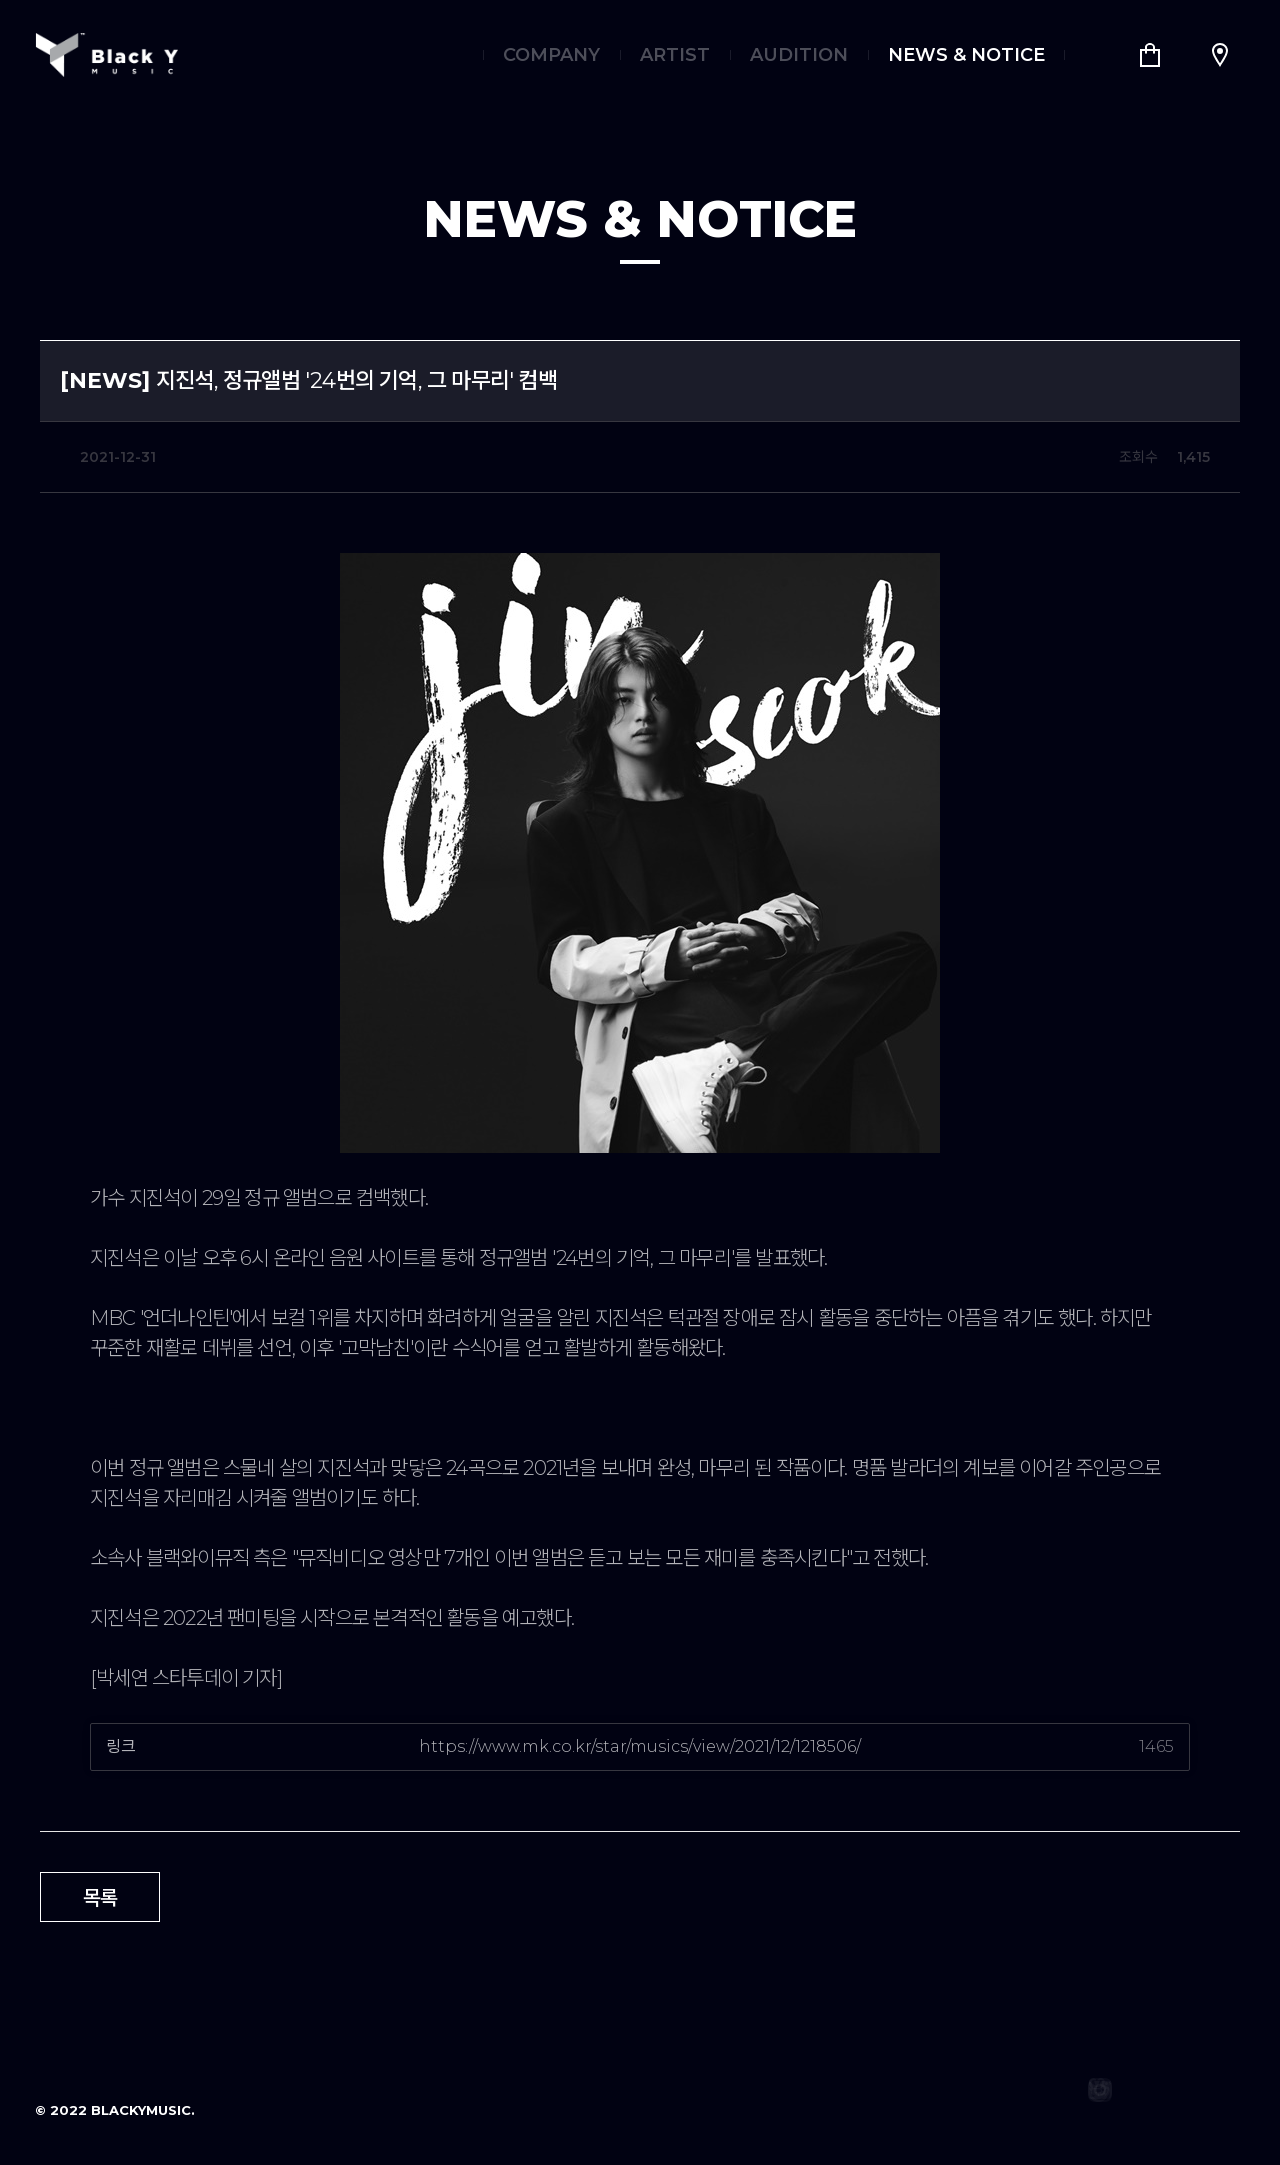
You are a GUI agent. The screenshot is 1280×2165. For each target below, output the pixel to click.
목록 (100, 1898)
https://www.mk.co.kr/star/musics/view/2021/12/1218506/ (640, 1746)
